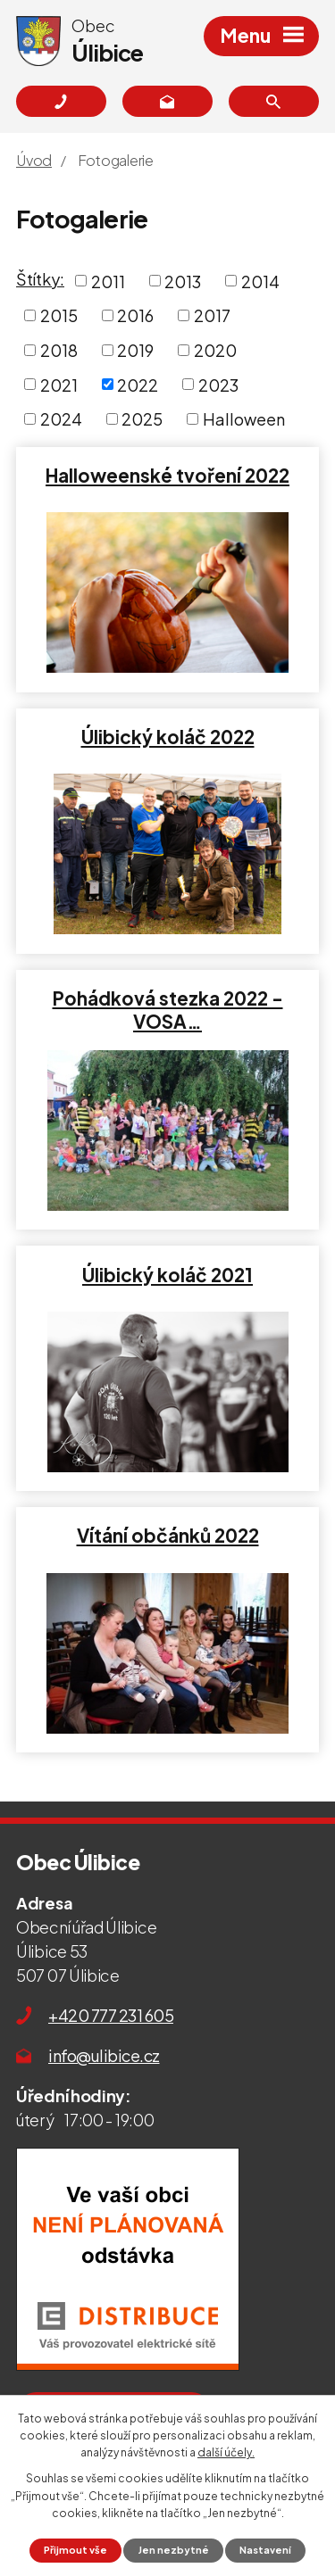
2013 (182, 280)
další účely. (226, 2452)
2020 (215, 350)
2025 (142, 419)
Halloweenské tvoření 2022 (167, 475)
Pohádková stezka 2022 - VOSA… (168, 1010)
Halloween (244, 419)
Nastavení (265, 2549)
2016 (135, 315)
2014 (260, 280)
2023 (218, 384)
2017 (212, 315)
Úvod (34, 160)
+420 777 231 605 (110, 2015)
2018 (59, 350)
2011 (108, 280)
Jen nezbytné (173, 2549)
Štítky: (40, 279)
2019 (135, 350)
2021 (59, 384)
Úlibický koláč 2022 (168, 737)
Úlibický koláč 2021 (167, 1275)
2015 (59, 315)
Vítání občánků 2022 (168, 1535)
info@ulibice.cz (104, 2055)
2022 (137, 384)
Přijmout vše (75, 2549)
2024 (61, 419)
